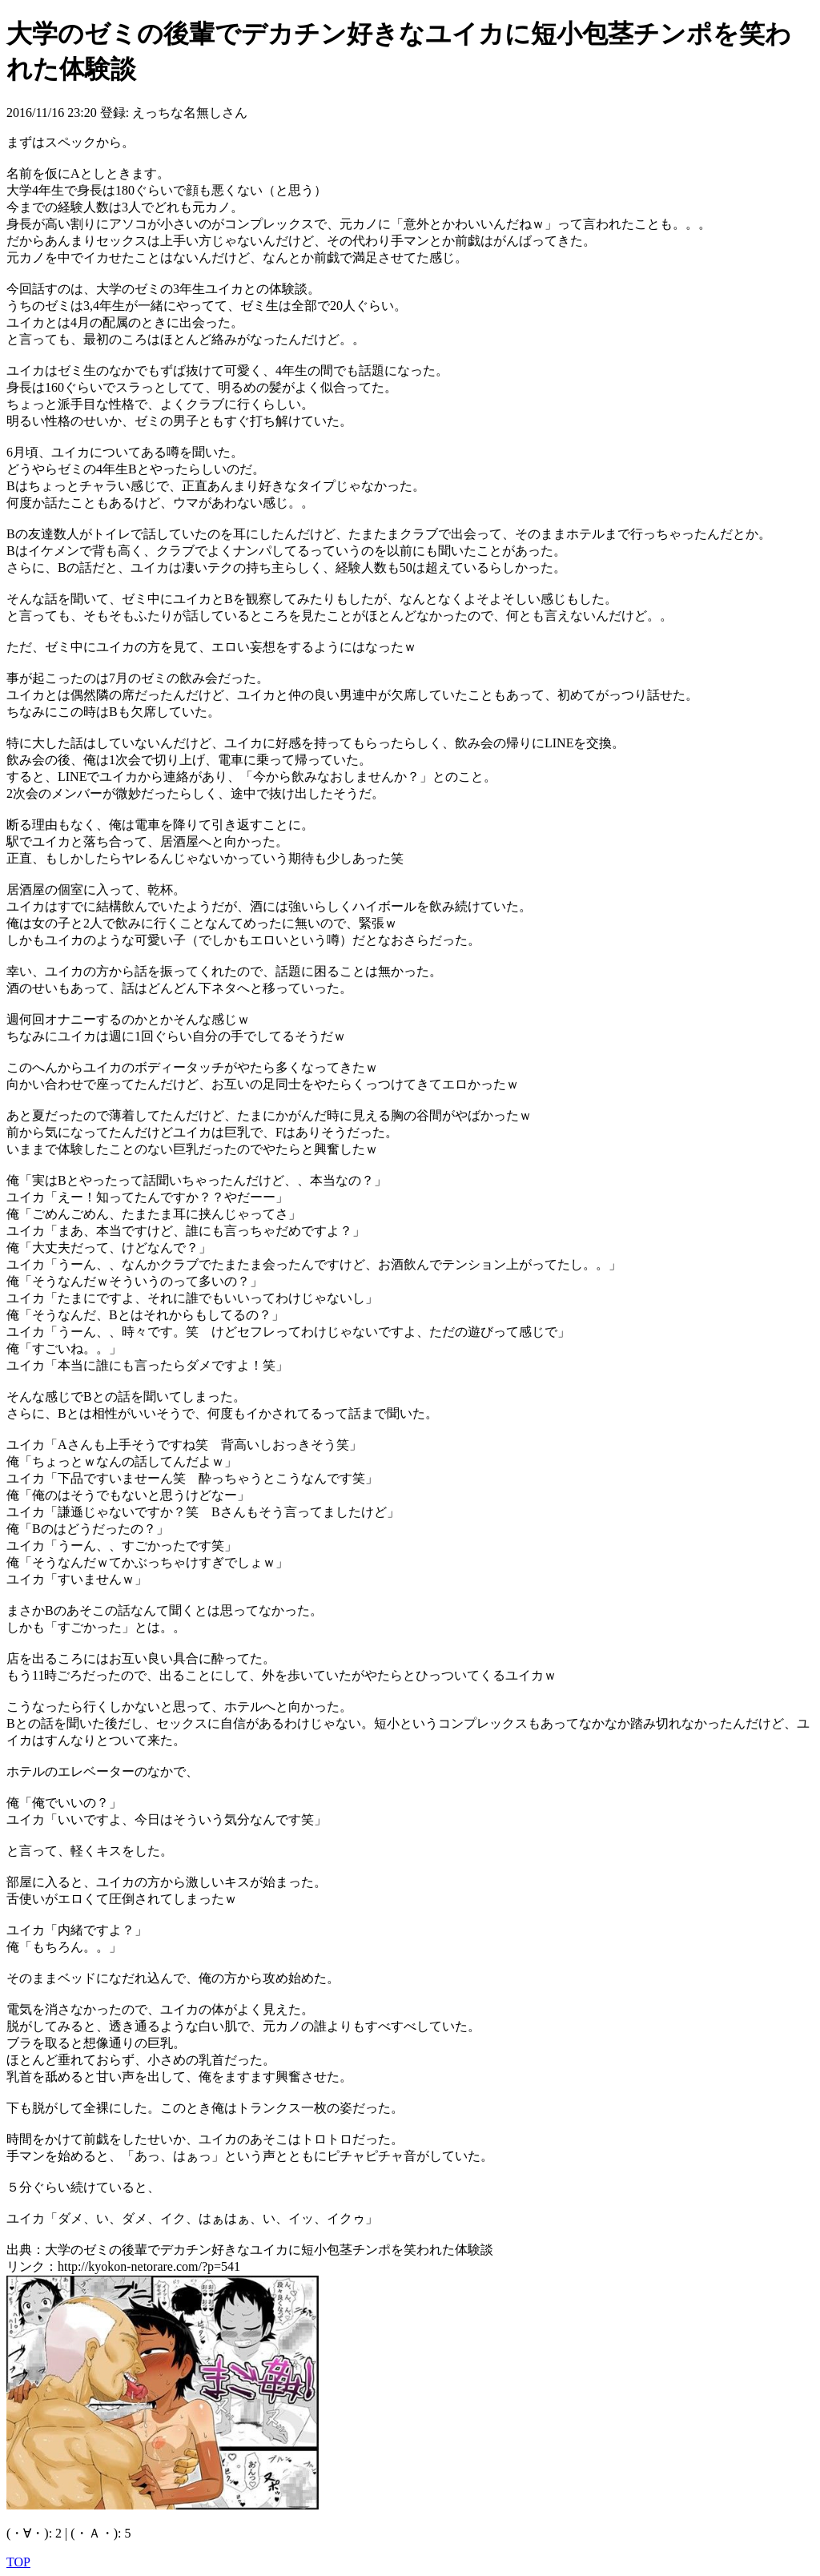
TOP (18, 2562)
